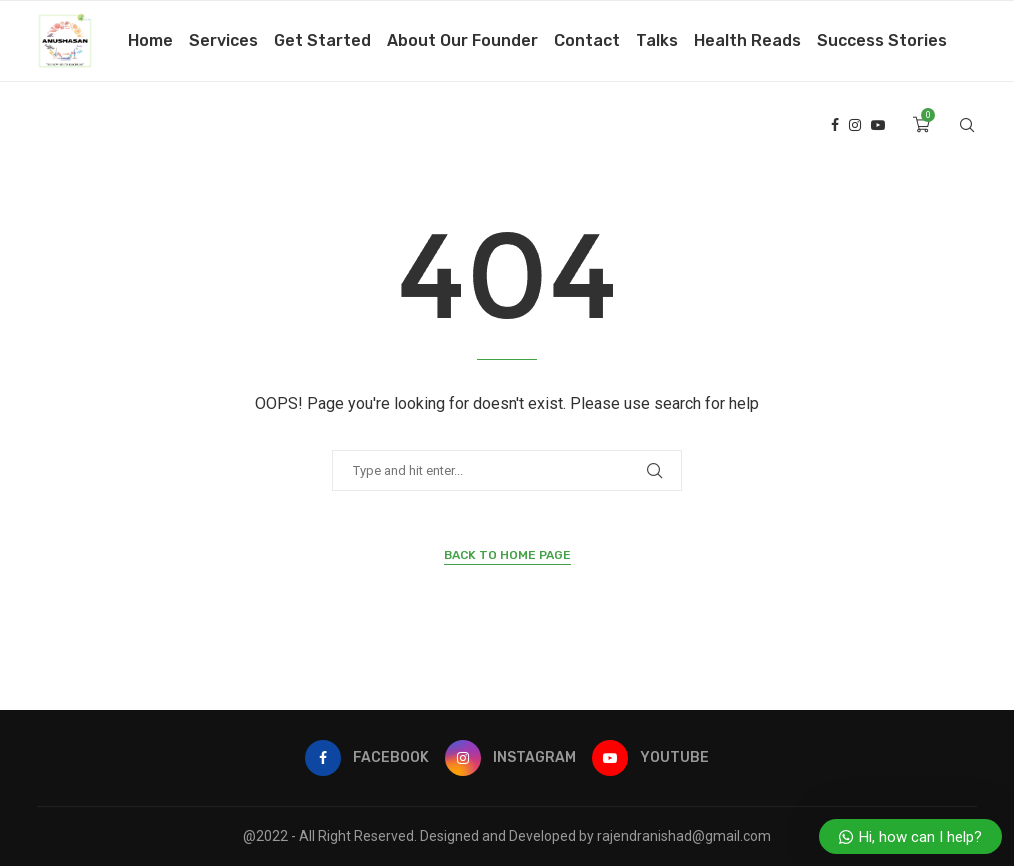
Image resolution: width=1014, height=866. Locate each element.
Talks (657, 40)
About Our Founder (462, 40)
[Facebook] (835, 125)
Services (223, 40)
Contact (587, 40)
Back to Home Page (507, 555)
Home (150, 40)
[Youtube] (878, 125)
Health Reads (747, 40)
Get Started (322, 40)
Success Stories (882, 40)
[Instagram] (855, 125)
